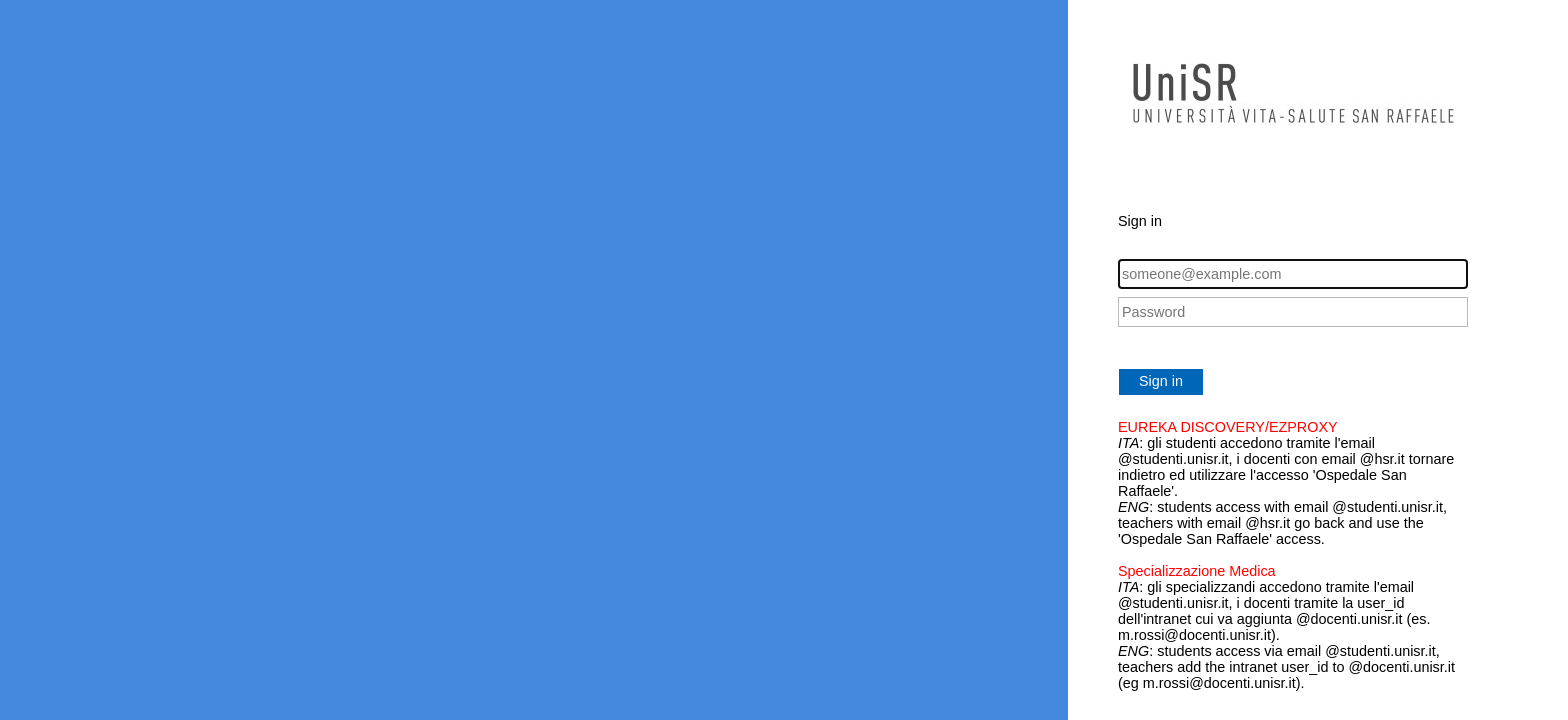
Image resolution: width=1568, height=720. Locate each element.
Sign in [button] (1161, 381)
